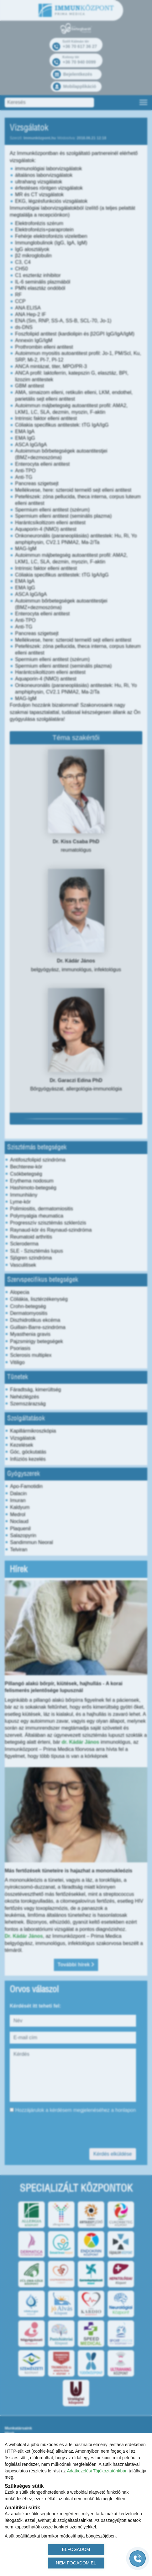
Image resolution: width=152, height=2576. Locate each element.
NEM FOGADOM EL (76, 2562)
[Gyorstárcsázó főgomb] (137, 2558)
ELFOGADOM (76, 2549)
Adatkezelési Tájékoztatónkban (97, 2470)
